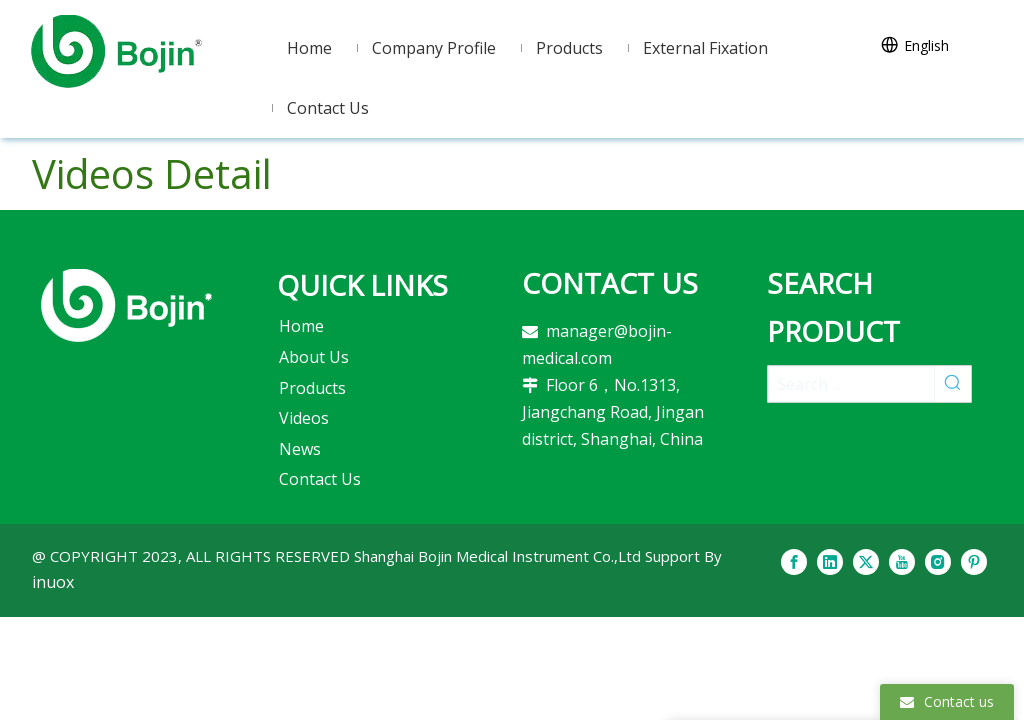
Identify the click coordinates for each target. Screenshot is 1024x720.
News (300, 449)
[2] (126, 305)
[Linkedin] (830, 561)
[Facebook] (794, 561)
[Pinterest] (974, 561)
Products (312, 388)
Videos (304, 418)
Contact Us (320, 479)
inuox (53, 582)
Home (301, 326)
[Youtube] (902, 561)
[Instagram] (938, 561)
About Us (314, 357)
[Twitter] (866, 561)
